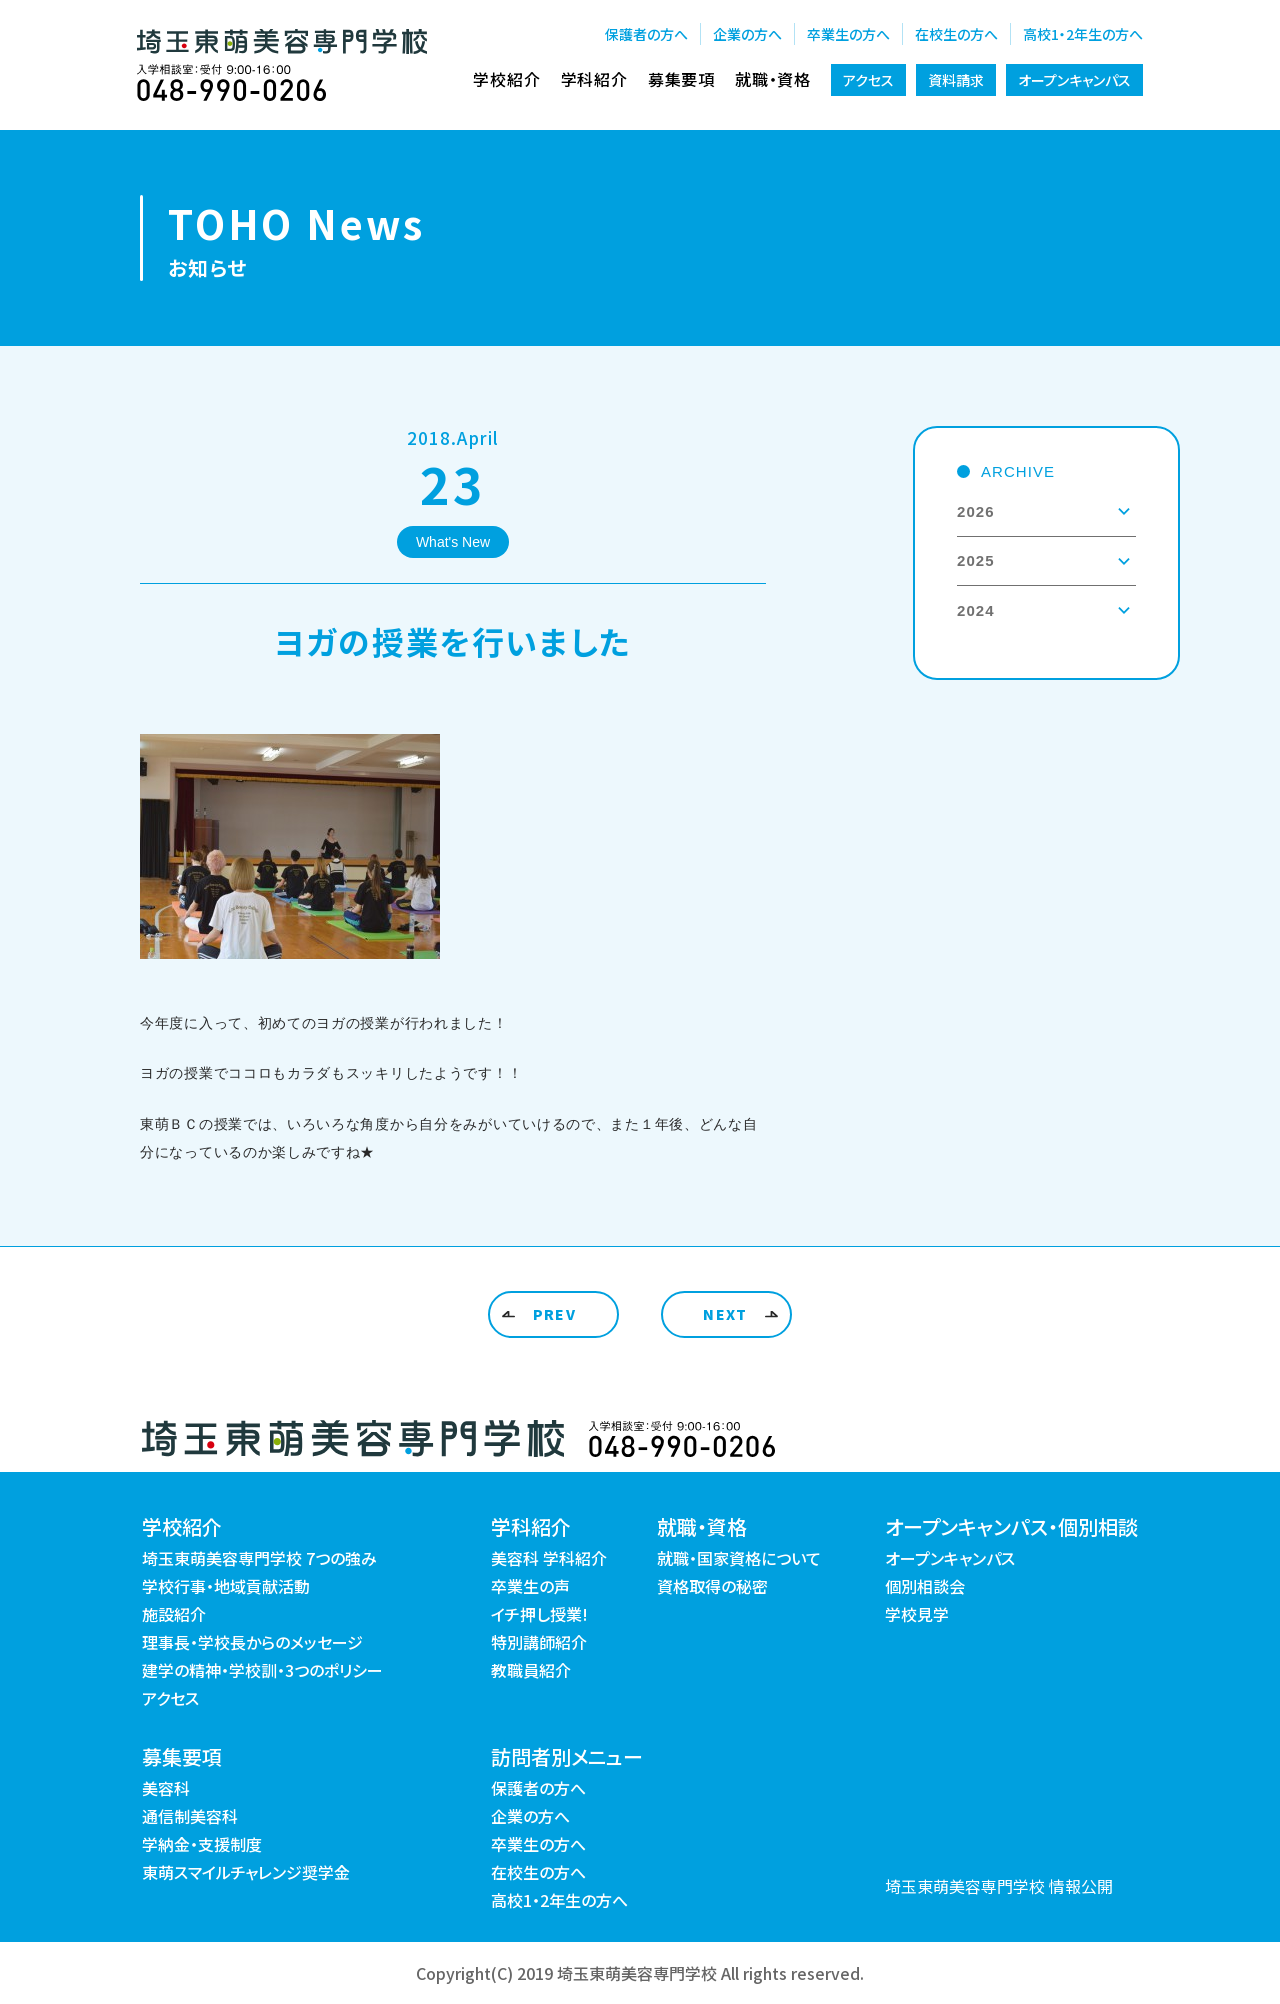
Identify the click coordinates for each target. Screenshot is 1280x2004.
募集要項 (681, 79)
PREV (555, 1314)
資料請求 (956, 80)
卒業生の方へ (848, 34)
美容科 (166, 1788)
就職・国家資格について (739, 1558)
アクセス (868, 80)
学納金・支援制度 (202, 1844)
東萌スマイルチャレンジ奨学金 (246, 1872)
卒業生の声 (530, 1586)
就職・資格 (773, 79)
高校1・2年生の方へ (1083, 34)
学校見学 (917, 1614)
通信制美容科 (190, 1816)
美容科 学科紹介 (549, 1558)
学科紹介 (594, 79)
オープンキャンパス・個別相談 (1011, 1526)
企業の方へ (747, 34)
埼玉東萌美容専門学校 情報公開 (999, 1886)
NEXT (725, 1314)
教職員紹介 (531, 1670)
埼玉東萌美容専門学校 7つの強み (259, 1558)
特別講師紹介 (539, 1642)
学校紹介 (506, 79)
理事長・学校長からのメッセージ (252, 1642)
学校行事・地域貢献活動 (226, 1586)
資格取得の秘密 (712, 1586)
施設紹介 (174, 1614)
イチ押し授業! (539, 1614)
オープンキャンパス (1074, 80)
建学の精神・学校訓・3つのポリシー (262, 1670)
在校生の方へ (956, 34)
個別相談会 (925, 1586)
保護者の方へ (646, 34)
